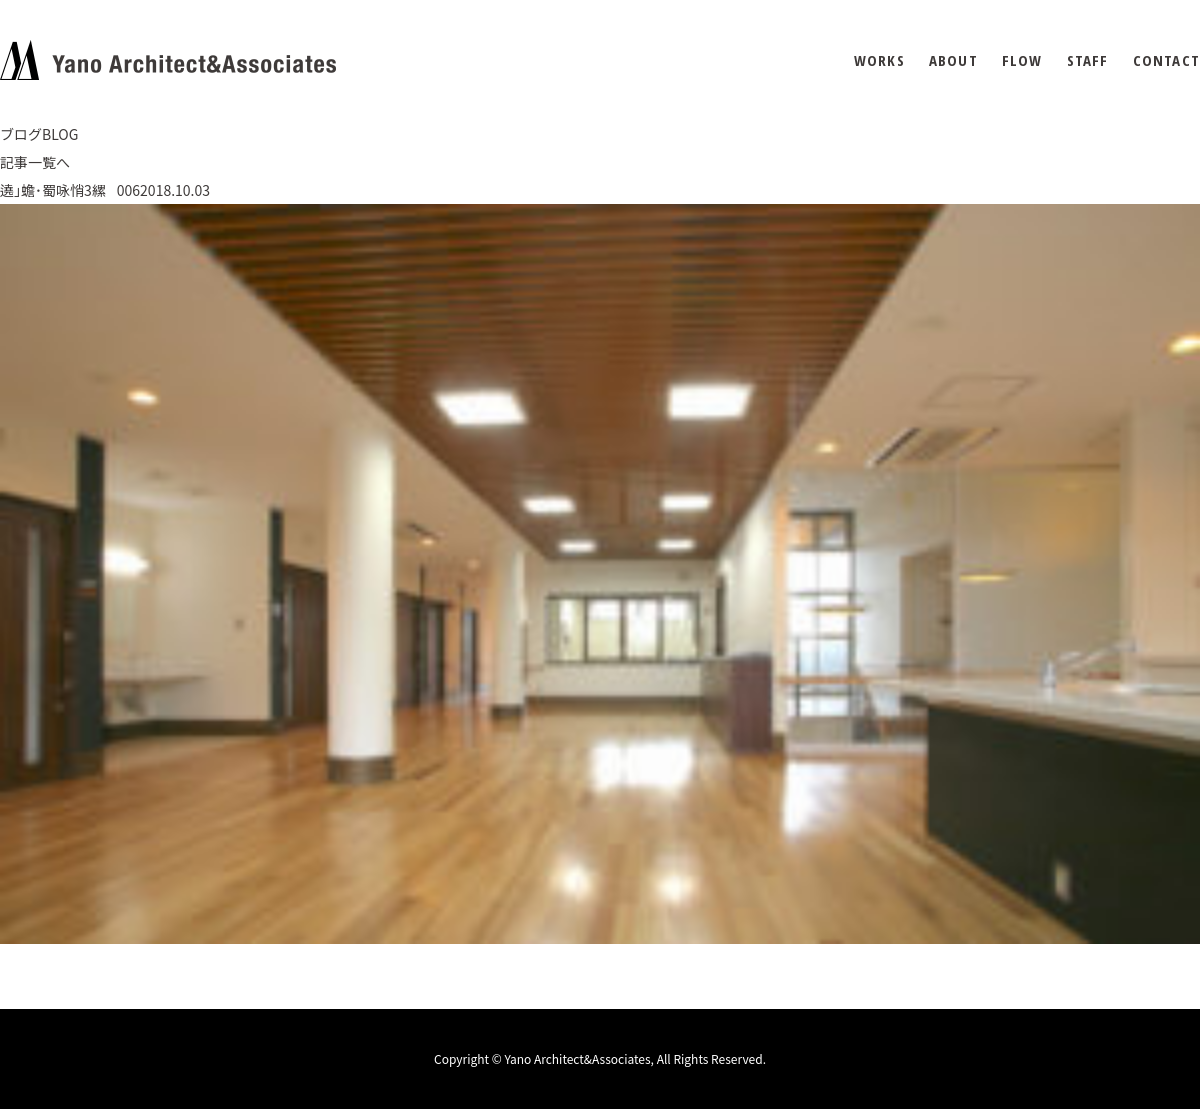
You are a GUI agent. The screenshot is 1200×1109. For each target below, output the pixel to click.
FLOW (1022, 60)
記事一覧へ (35, 162)
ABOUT (953, 60)
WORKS (879, 60)
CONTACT (1166, 60)
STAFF (1088, 60)
